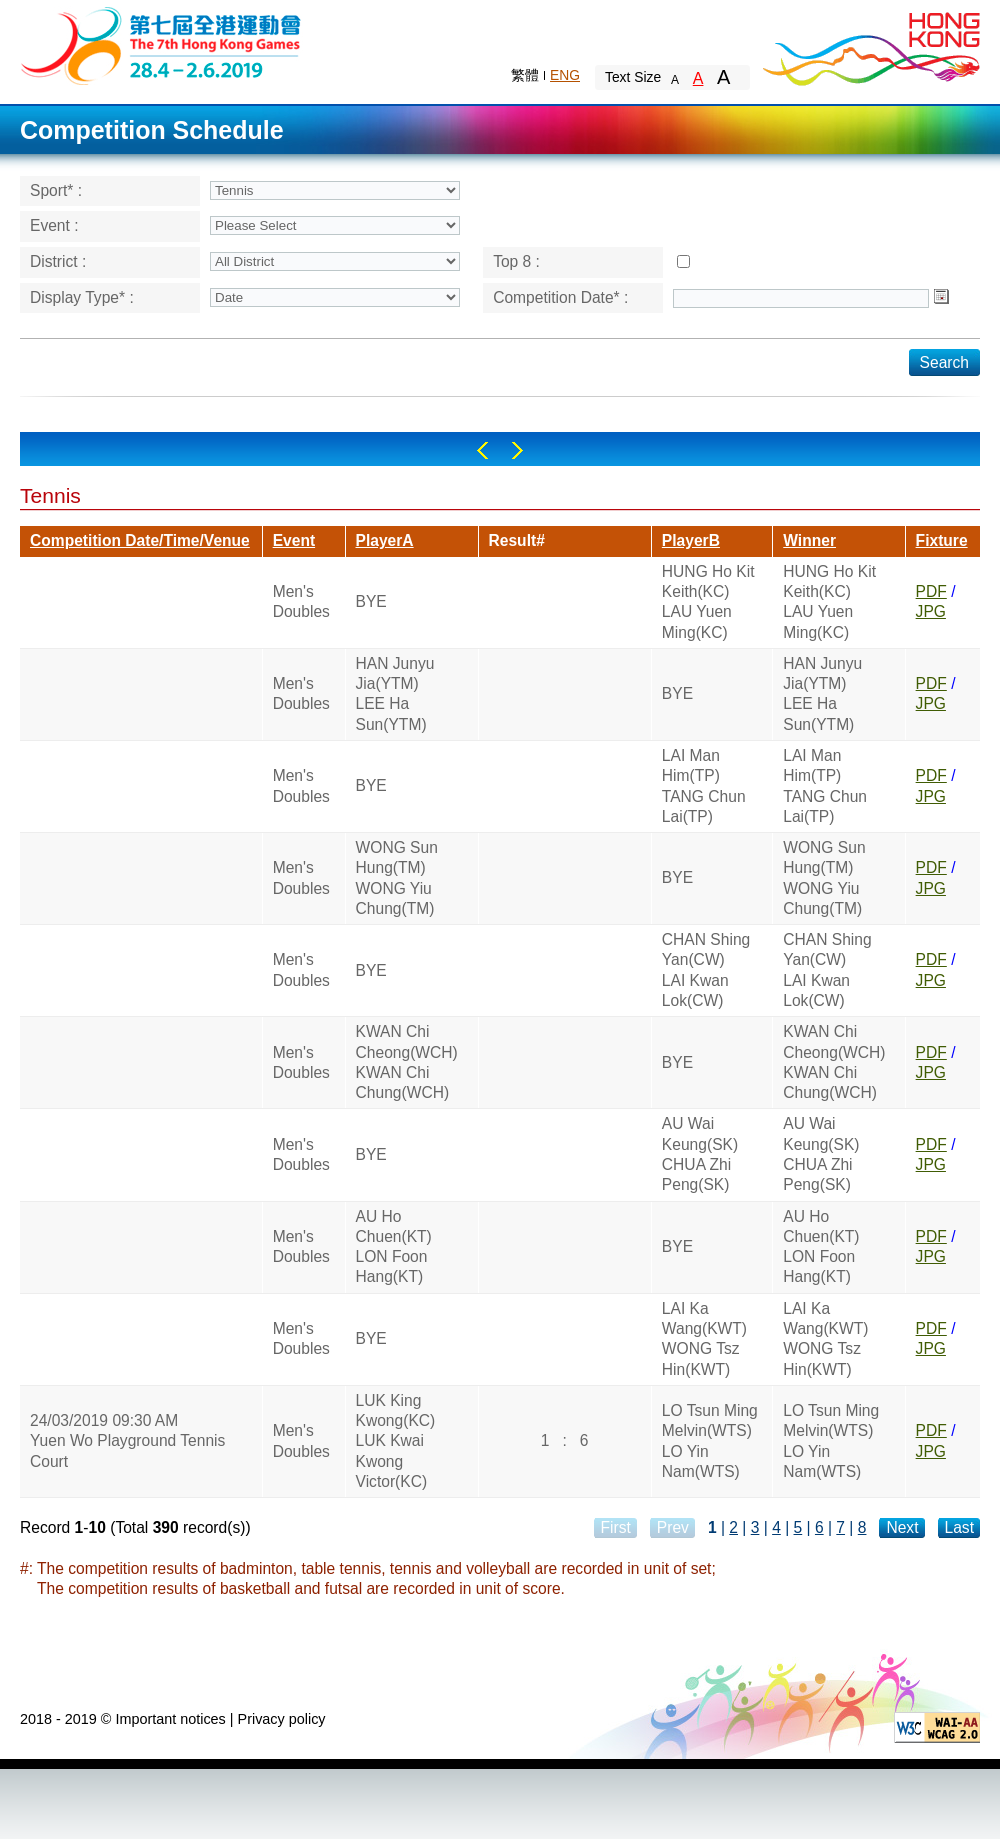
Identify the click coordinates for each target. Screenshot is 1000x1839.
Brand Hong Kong (870, 45)
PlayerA (385, 540)
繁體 (525, 75)
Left (482, 450)
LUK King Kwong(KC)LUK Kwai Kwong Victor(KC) (396, 1441)
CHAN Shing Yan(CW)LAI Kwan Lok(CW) (706, 970)
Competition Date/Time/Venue (140, 540)
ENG (565, 75)
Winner (809, 540)
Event (294, 540)
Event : (54, 225)
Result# (517, 540)
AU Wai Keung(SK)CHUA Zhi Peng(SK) (700, 1154)
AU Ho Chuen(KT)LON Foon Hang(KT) (394, 1247)
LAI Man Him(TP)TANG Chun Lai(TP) (704, 786)
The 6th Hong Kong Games (161, 44)
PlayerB (691, 540)
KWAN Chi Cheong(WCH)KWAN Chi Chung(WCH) (407, 1062)
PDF (931, 591)
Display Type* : (82, 297)
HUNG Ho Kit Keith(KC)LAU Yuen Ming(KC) (708, 602)
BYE (371, 601)
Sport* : (56, 190)
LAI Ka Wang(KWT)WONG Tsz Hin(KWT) (704, 1339)
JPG (931, 611)
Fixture (942, 540)
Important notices (170, 1719)
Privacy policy (282, 1719)
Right (517, 450)
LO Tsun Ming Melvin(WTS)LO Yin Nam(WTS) (710, 1441)
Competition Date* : (560, 297)
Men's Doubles (301, 601)
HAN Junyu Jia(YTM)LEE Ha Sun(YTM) (395, 694)
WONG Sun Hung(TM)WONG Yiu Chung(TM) (397, 878)
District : (58, 261)
